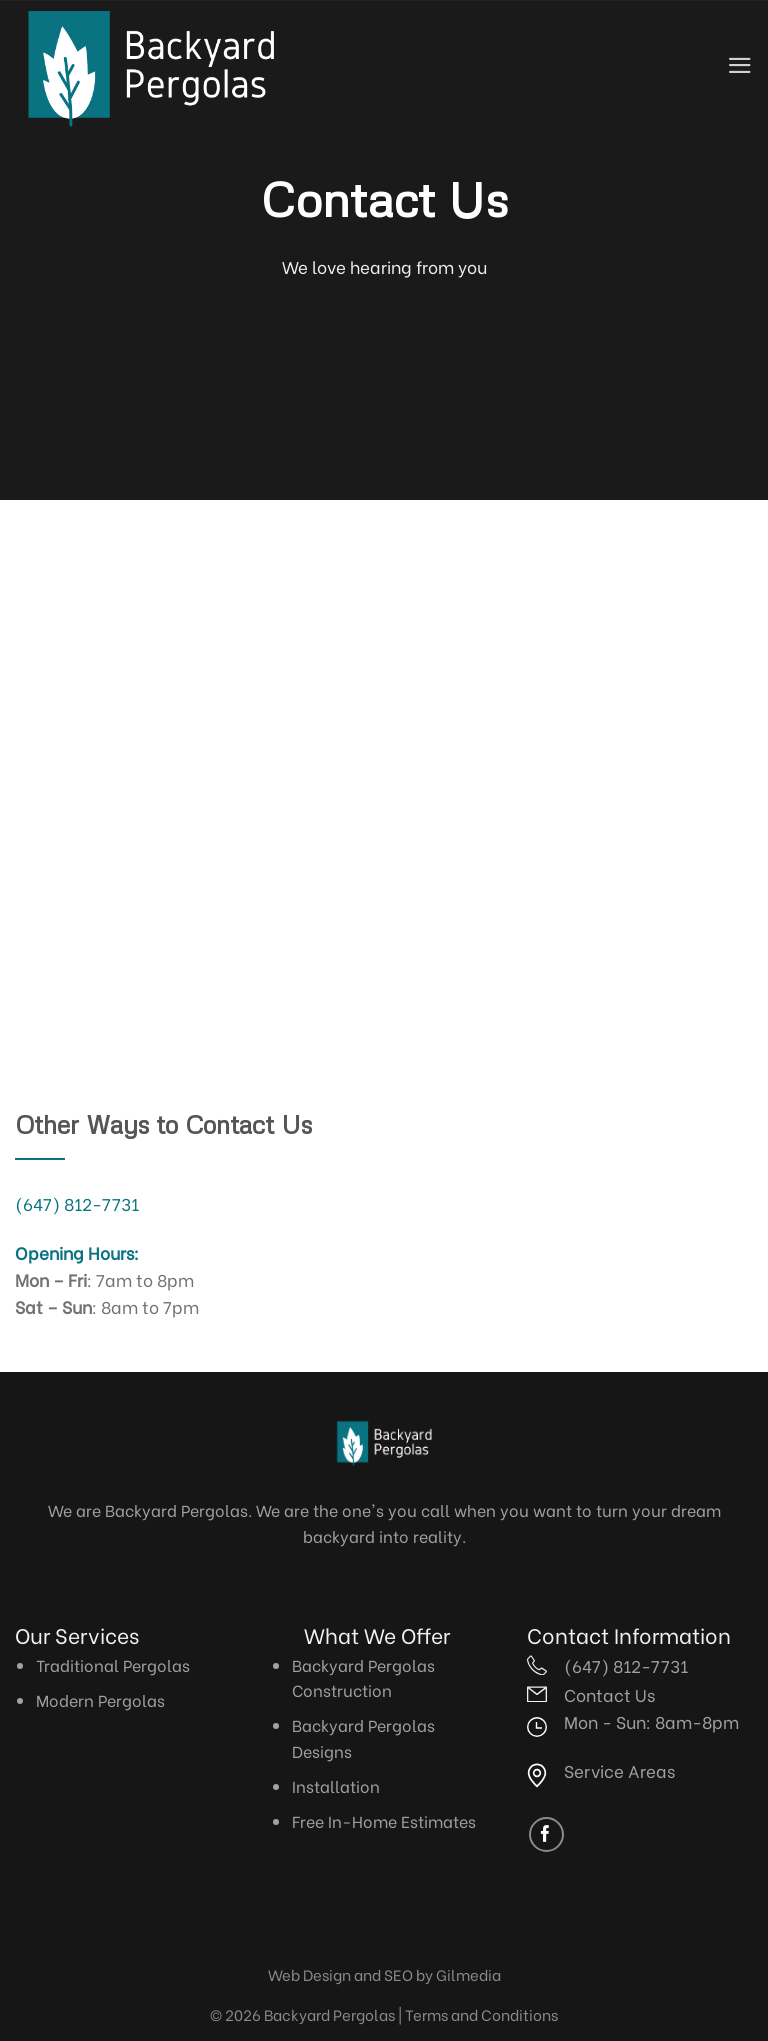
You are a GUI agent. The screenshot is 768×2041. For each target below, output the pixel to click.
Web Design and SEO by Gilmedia (384, 1974)
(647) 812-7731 (77, 1203)
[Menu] (740, 65)
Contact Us (609, 1694)
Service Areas (619, 1770)
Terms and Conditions (481, 2014)
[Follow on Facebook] (546, 1834)
